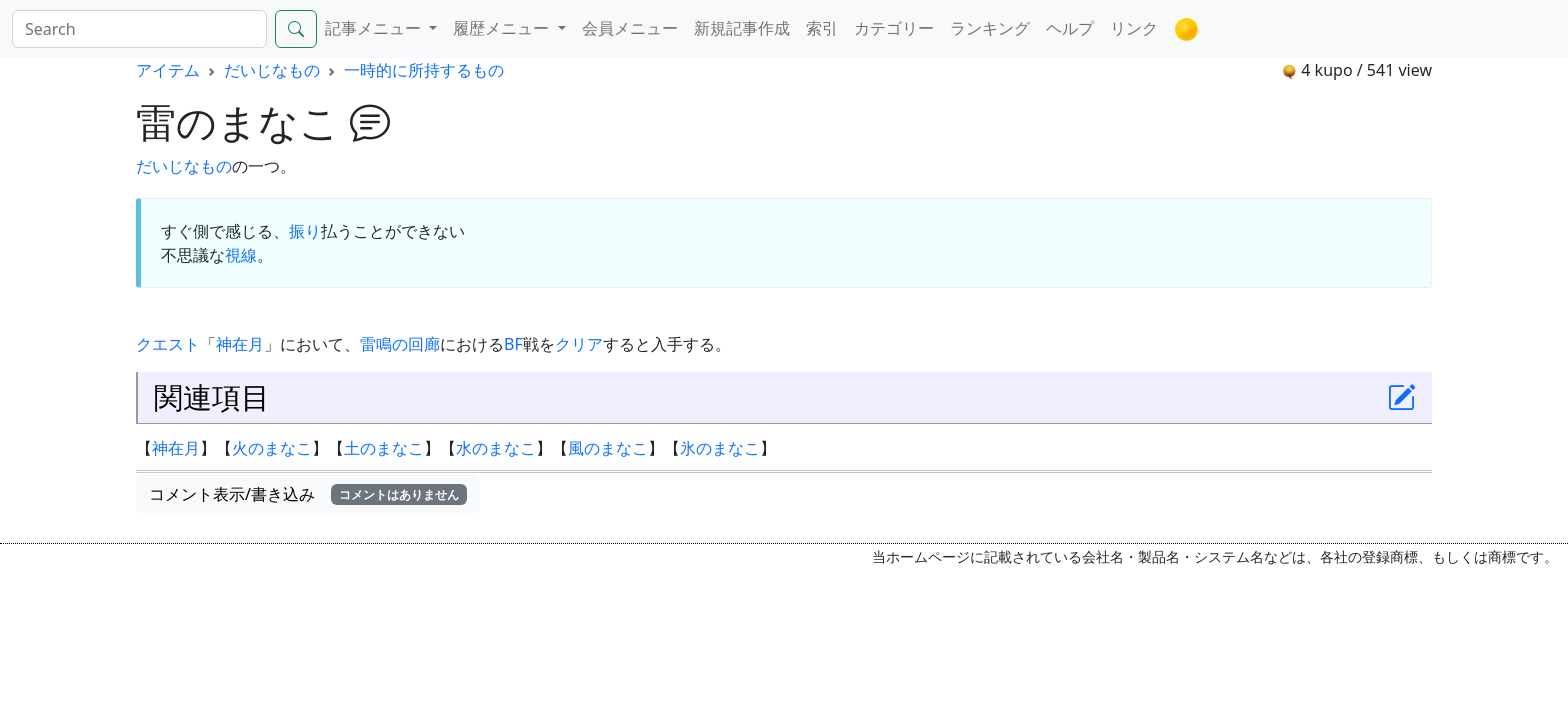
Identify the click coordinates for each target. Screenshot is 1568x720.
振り (305, 231)
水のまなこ (496, 448)
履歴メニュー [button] (503, 28)
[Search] (139, 29)
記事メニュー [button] (375, 28)
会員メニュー (630, 28)
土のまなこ (384, 448)
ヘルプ (1070, 28)
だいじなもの (272, 70)
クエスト (168, 344)
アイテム (168, 70)
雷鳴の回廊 (400, 344)
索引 (822, 28)
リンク (1134, 28)
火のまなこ (272, 448)
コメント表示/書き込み (308, 494)
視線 (241, 255)
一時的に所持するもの (424, 70)
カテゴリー (894, 28)
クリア (579, 344)
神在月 (240, 344)
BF (513, 344)
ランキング (990, 28)
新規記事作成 (742, 28)
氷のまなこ (720, 448)
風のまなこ (608, 448)
